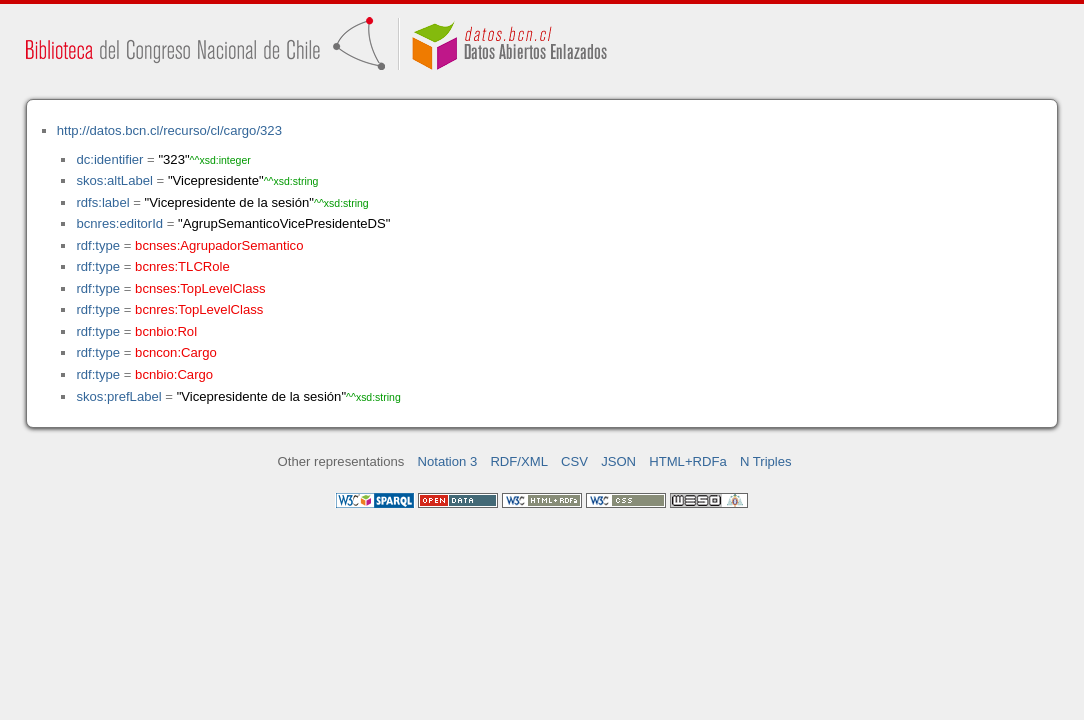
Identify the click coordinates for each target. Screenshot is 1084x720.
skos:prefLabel (118, 396)
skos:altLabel (114, 180)
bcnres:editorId (119, 223)
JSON (618, 461)
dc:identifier (109, 159)
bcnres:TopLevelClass (199, 309)
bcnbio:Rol (166, 331)
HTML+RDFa (688, 461)
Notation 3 (448, 461)
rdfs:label (102, 202)
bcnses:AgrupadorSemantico (219, 245)
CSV (574, 461)
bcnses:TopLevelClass (200, 288)
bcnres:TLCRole (182, 266)
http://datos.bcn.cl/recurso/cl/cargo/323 (169, 130)
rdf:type (98, 245)
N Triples (766, 461)
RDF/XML (519, 461)
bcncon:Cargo (176, 352)
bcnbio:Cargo (174, 374)
